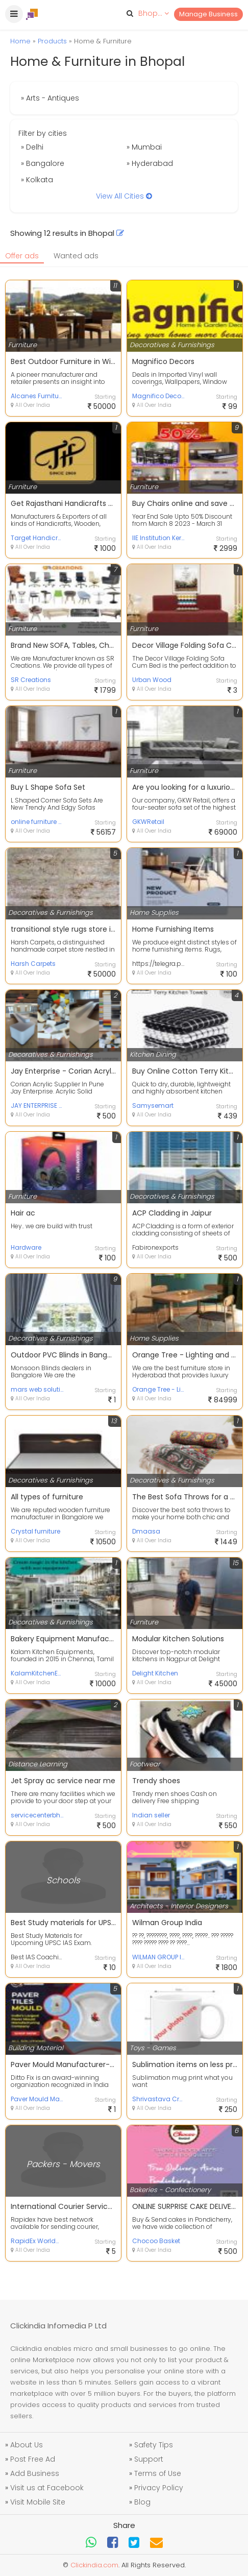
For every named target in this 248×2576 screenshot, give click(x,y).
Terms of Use (157, 2473)
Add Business (34, 2473)
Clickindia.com (94, 2565)
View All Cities (124, 196)
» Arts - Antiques (50, 98)
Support (148, 2459)
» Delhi (32, 147)
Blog (142, 2502)
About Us (26, 2445)
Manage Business (208, 14)
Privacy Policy (158, 2488)
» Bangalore (42, 163)
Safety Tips (153, 2445)
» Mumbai (144, 147)
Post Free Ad (32, 2459)
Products (52, 41)
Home (20, 41)
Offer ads (22, 256)
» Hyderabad (150, 163)
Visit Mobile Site (37, 2502)
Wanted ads (76, 256)
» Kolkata (37, 180)
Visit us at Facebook (47, 2488)
